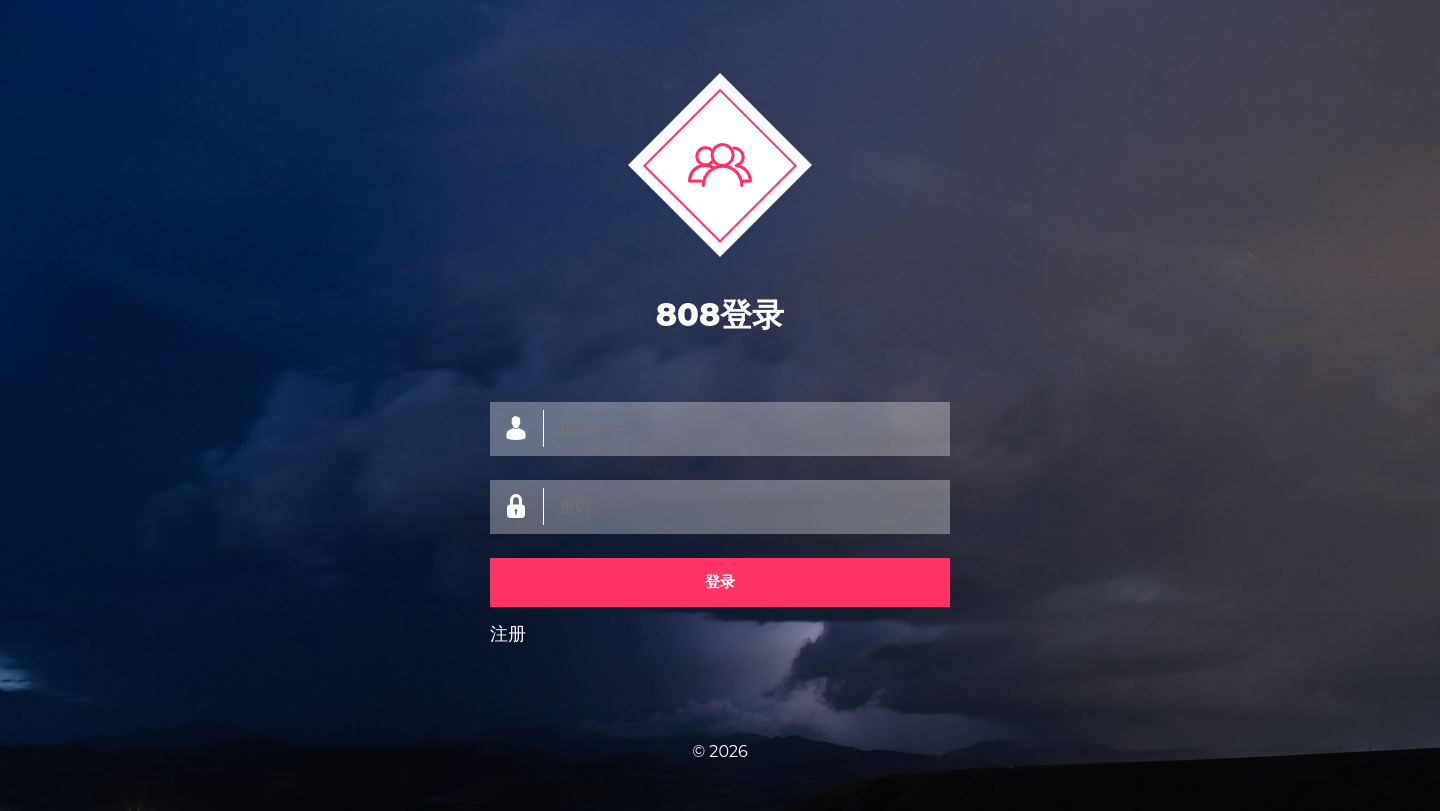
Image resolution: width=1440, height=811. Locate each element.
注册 (508, 634)
